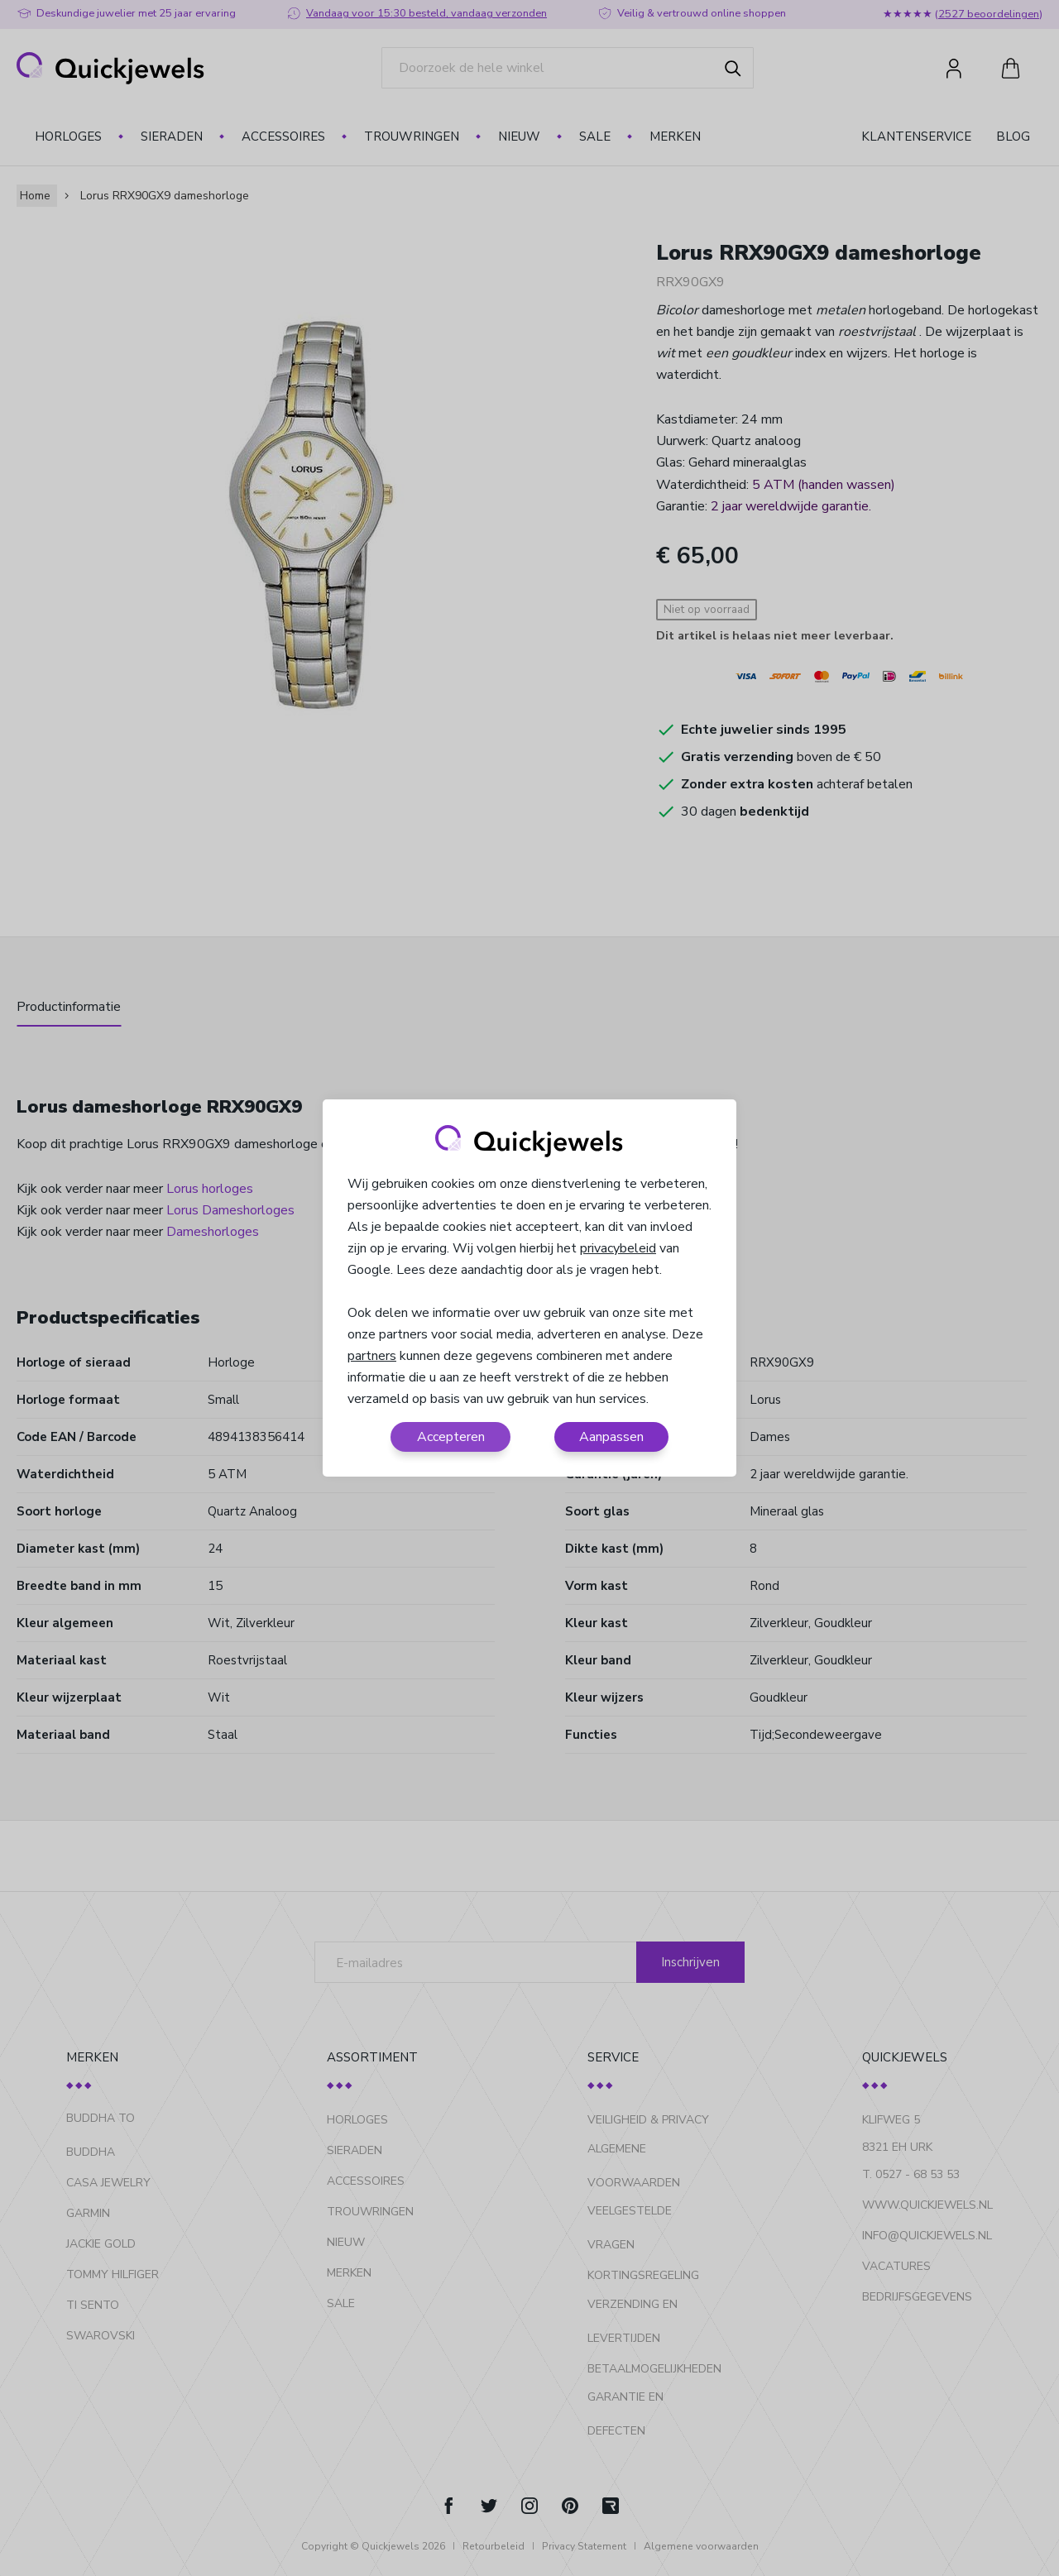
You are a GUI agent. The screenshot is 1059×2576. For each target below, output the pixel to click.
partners (371, 1356)
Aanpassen (611, 1437)
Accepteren (451, 1437)
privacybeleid (618, 1248)
